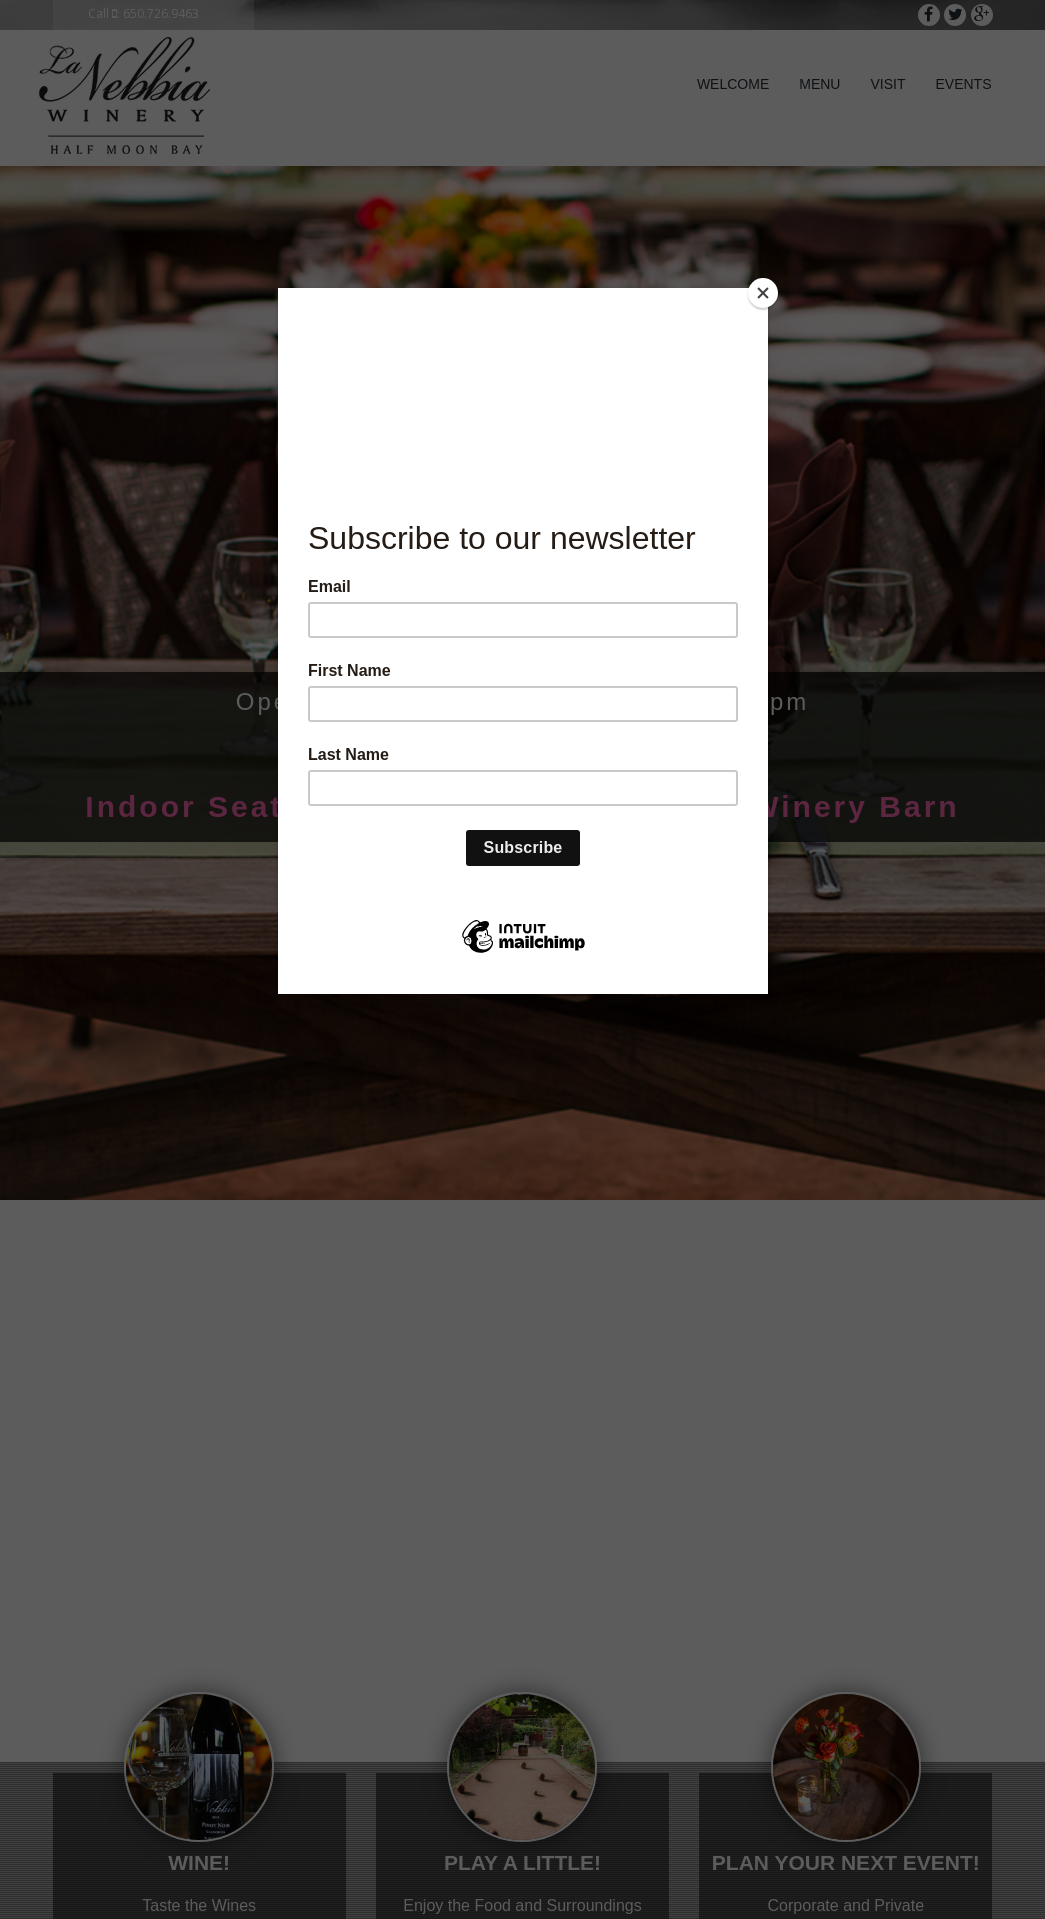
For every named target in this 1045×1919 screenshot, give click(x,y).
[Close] (763, 293)
